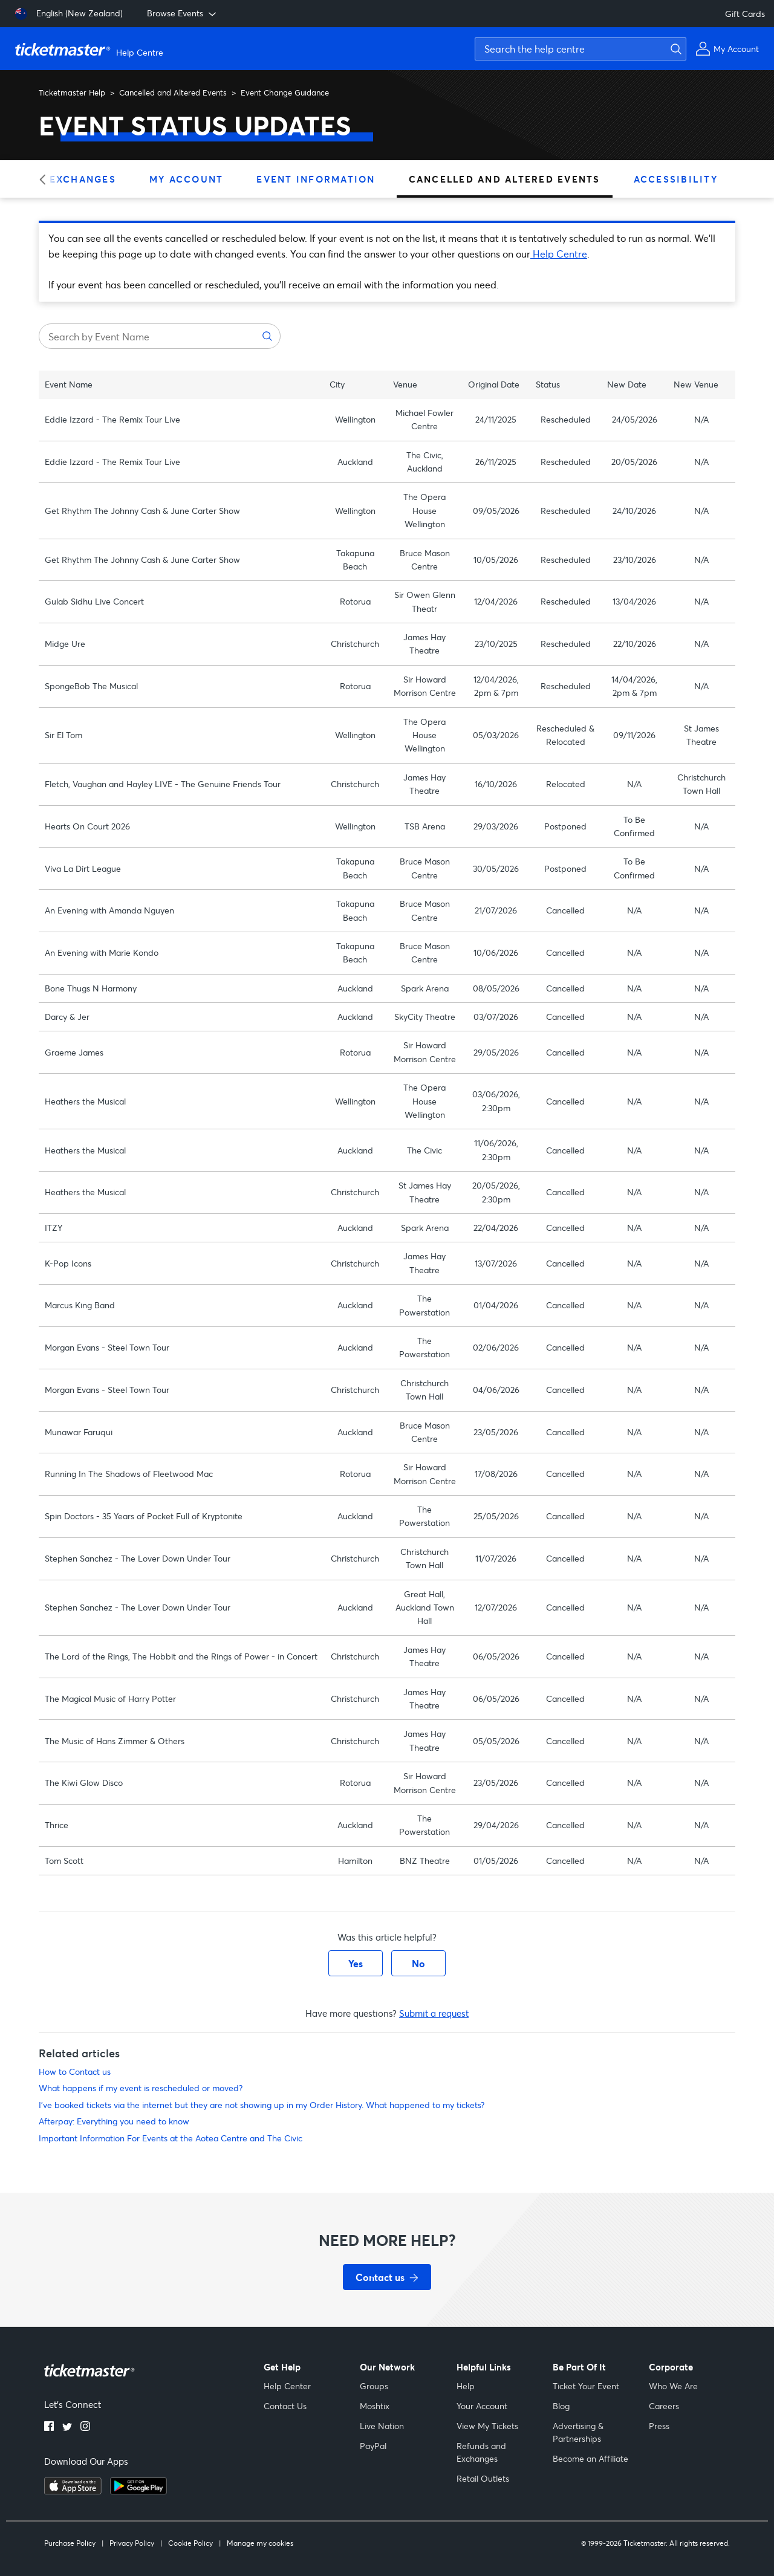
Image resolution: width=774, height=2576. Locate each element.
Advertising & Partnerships (578, 2432)
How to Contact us (75, 2071)
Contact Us (285, 2406)
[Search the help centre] (580, 48)
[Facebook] (49, 2427)
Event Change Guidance (285, 92)
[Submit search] (674, 48)
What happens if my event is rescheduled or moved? (140, 2088)
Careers (664, 2406)
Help (466, 2386)
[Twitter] (67, 2427)
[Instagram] (85, 2427)
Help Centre (558, 253)
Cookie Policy (190, 2543)
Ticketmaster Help (72, 92)
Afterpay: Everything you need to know (114, 2121)
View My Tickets (487, 2426)
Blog (561, 2406)
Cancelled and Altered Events (173, 92)
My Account (186, 179)
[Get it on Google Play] (138, 2491)
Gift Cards (745, 13)
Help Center (287, 2386)
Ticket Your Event (586, 2386)
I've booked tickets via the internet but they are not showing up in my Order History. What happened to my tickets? (261, 2104)
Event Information (315, 179)
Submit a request (434, 2013)
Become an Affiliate (590, 2458)
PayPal (373, 2445)
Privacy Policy (131, 2543)
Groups (374, 2386)
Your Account (482, 2406)
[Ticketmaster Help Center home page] (90, 49)
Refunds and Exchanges (481, 2452)
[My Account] (727, 48)
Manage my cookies (260, 2543)
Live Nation (382, 2426)
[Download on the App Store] (73, 2491)
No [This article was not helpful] (418, 1963)
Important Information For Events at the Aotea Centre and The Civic (170, 2138)
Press (659, 2426)
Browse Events (182, 13)
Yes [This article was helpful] (355, 1963)
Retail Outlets (483, 2478)
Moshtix (374, 2406)
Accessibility (676, 179)
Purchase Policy (70, 2543)
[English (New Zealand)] (69, 14)
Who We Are (673, 2386)
